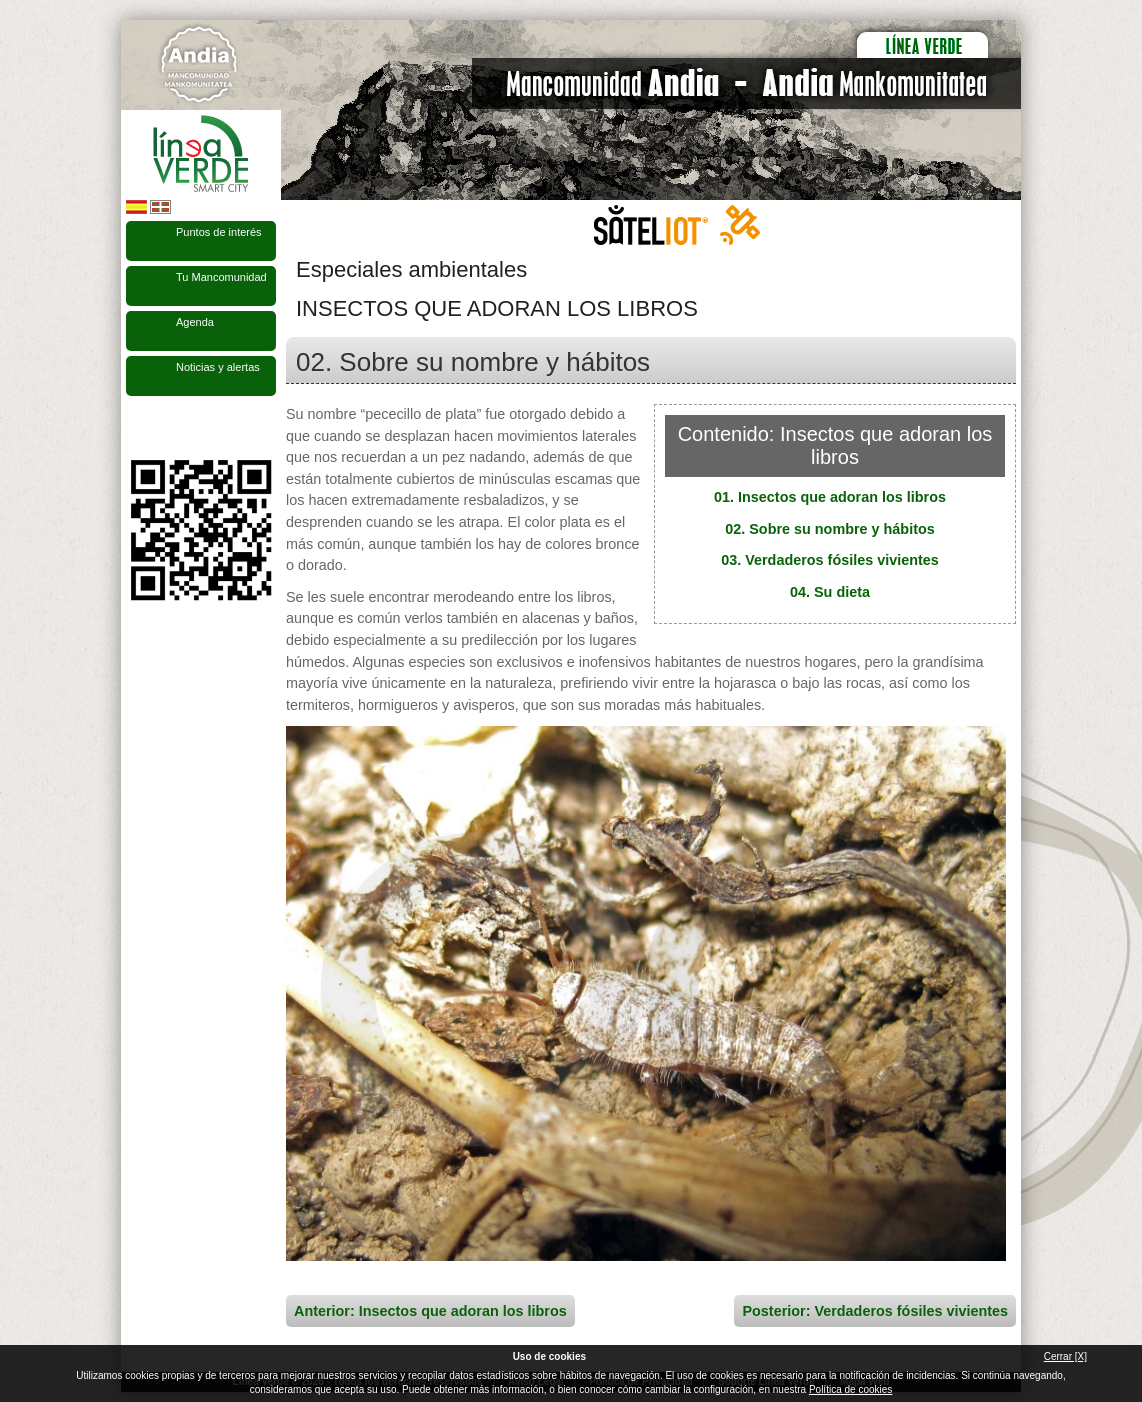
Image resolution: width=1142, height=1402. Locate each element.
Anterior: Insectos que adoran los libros (430, 1311)
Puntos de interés (219, 232)
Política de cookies (850, 1389)
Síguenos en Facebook (138, 428)
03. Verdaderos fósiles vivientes (830, 560)
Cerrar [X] (1065, 1356)
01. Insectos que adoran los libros (830, 497)
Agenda (195, 322)
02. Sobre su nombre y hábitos (830, 529)
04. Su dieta (830, 592)
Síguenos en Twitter (171, 428)
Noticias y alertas (218, 367)
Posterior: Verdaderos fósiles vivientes (875, 1311)
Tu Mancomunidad (221, 277)
